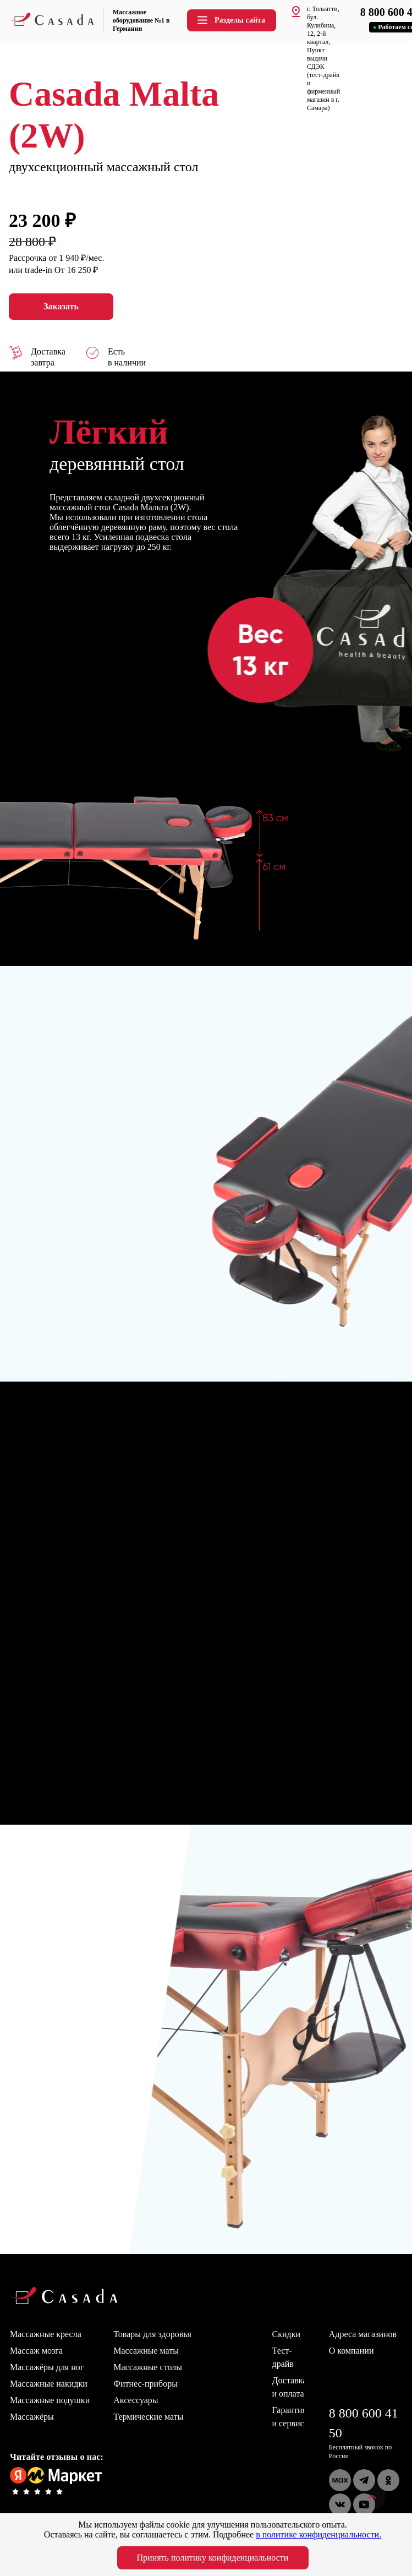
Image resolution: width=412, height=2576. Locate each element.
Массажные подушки (50, 2400)
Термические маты (148, 2416)
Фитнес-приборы (145, 2383)
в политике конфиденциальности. (318, 2534)
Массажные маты (146, 2350)
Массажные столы (147, 2367)
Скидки (286, 2334)
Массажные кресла (45, 2334)
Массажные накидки (48, 2383)
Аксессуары (135, 2400)
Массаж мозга (36, 2350)
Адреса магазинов (363, 2334)
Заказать (61, 306)
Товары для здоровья (152, 2334)
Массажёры (32, 2416)
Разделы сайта (230, 20)
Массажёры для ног (47, 2367)
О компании (351, 2350)
